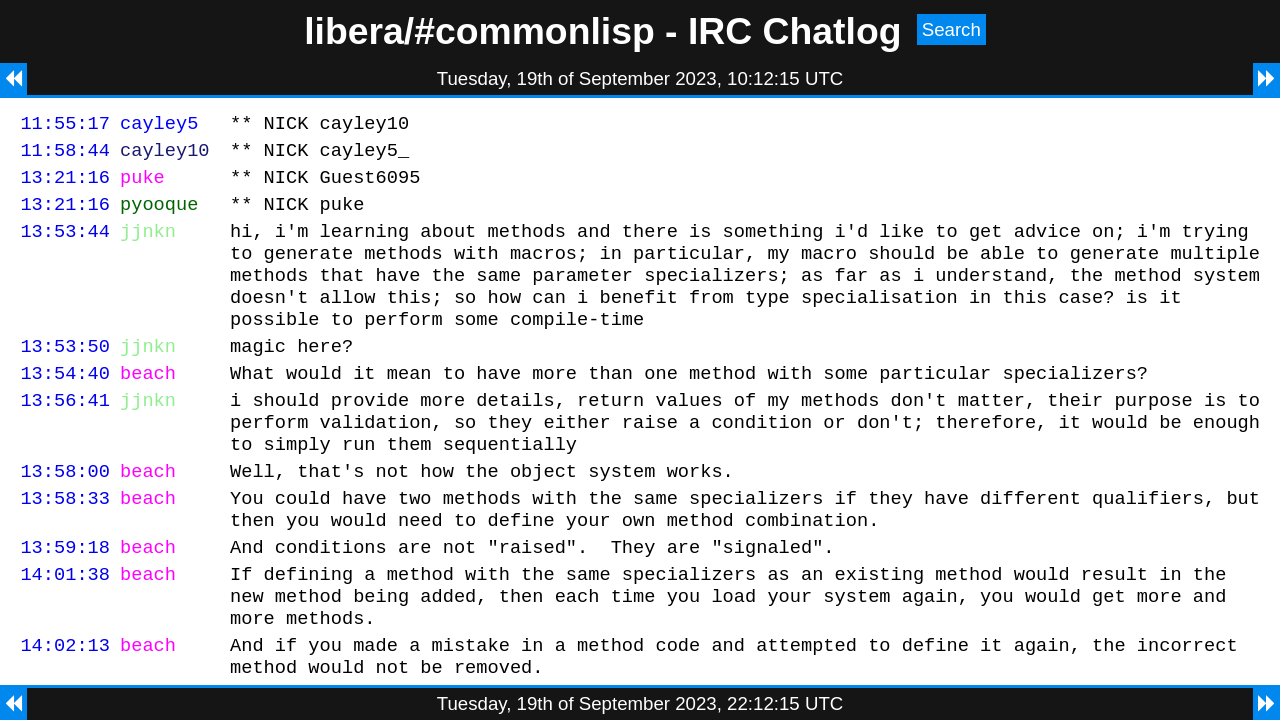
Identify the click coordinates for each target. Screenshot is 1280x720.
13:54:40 (65, 405)
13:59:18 (65, 600)
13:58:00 (65, 515)
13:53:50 (65, 375)
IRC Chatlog (795, 31)
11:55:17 (65, 125)
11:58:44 (65, 155)
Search (951, 29)
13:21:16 (65, 185)
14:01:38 (65, 630)
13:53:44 (65, 245)
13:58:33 (65, 545)
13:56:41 (65, 435)
